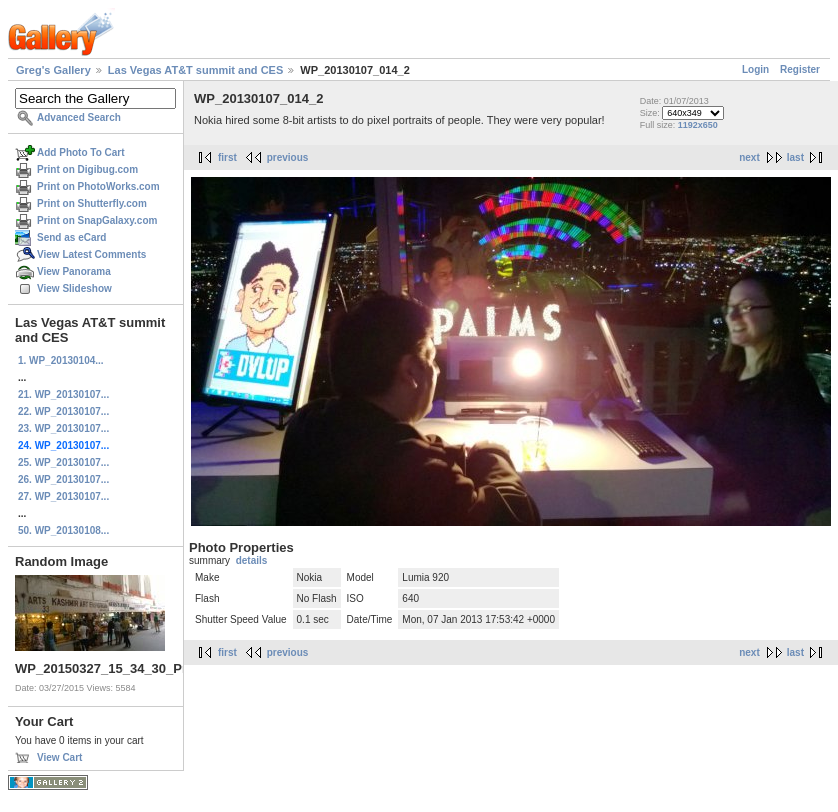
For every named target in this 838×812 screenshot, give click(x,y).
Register (800, 69)
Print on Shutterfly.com (92, 203)
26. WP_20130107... (63, 479)
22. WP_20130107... (63, 411)
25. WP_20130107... (63, 462)
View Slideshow (74, 288)
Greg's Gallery (53, 70)
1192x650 (698, 125)
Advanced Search (79, 117)
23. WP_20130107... (63, 428)
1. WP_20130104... (61, 360)
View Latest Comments (91, 254)
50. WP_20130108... (63, 530)
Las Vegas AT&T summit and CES (195, 70)
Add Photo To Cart (81, 152)
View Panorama (74, 271)
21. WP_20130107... (63, 394)
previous (288, 157)
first (227, 157)
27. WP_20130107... (63, 496)
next (749, 157)
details (252, 560)
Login (755, 69)
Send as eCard (71, 237)
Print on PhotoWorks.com (98, 186)
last (795, 157)
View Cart (59, 757)
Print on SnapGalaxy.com (97, 220)
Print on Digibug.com (87, 169)
